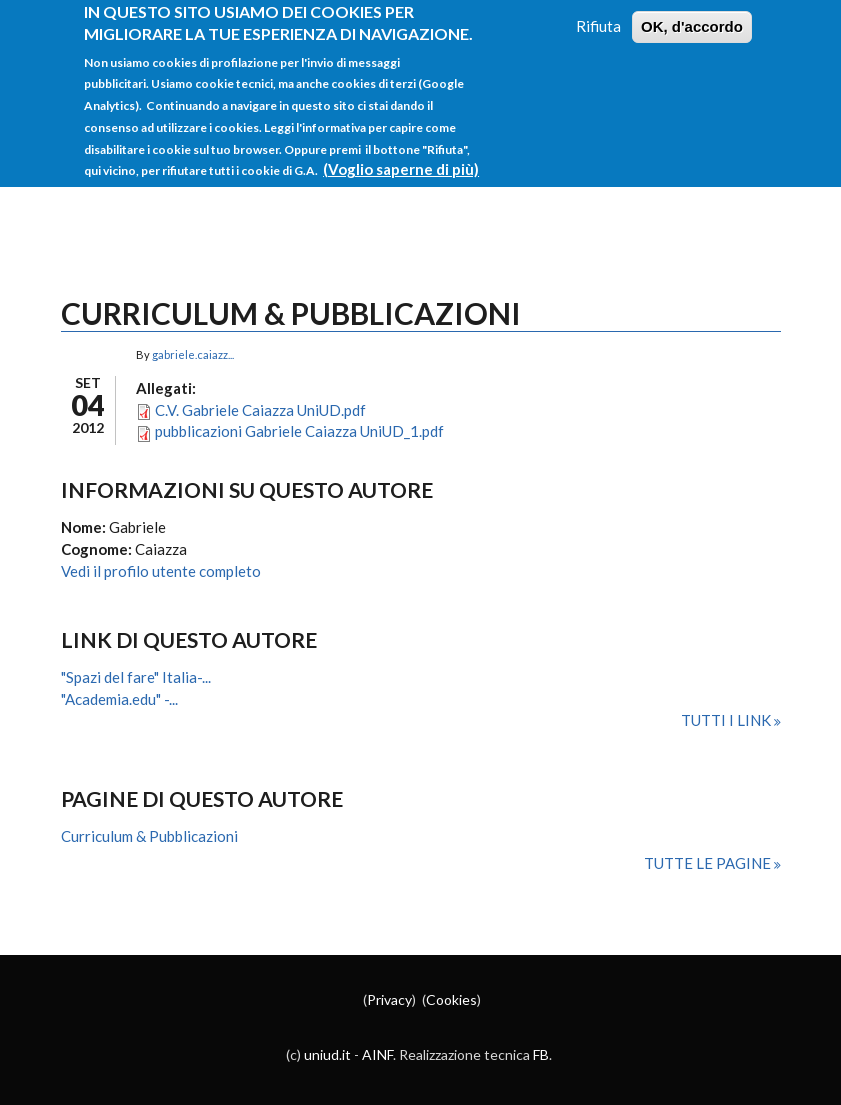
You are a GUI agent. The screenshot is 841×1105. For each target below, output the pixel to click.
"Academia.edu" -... (119, 699)
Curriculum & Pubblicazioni (149, 836)
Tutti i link (727, 720)
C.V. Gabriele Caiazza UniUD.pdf (260, 410)
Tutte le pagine (709, 863)
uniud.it (327, 1054)
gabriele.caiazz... (193, 354)
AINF (377, 1054)
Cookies (451, 999)
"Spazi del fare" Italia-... (136, 677)
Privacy (389, 999)
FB (541, 1054)
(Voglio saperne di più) (401, 153)
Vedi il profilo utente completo (161, 571)
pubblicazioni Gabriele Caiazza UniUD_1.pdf (299, 431)
